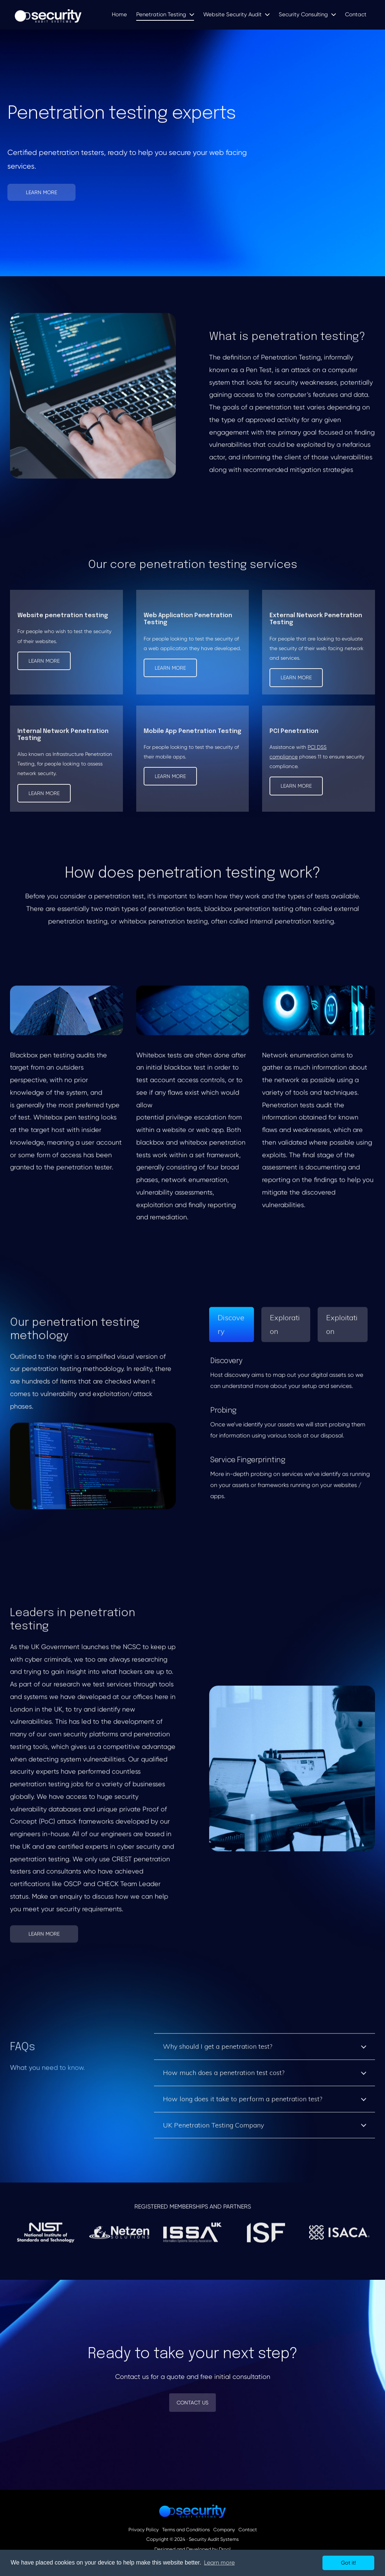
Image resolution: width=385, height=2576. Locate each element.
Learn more (44, 661)
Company (224, 2529)
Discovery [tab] (231, 1329)
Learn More (41, 192)
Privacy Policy (143, 2529)
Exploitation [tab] (342, 1329)
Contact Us (192, 2403)
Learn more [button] (219, 2562)
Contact (247, 2529)
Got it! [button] (348, 2563)
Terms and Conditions (186, 2529)
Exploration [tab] (285, 1329)
